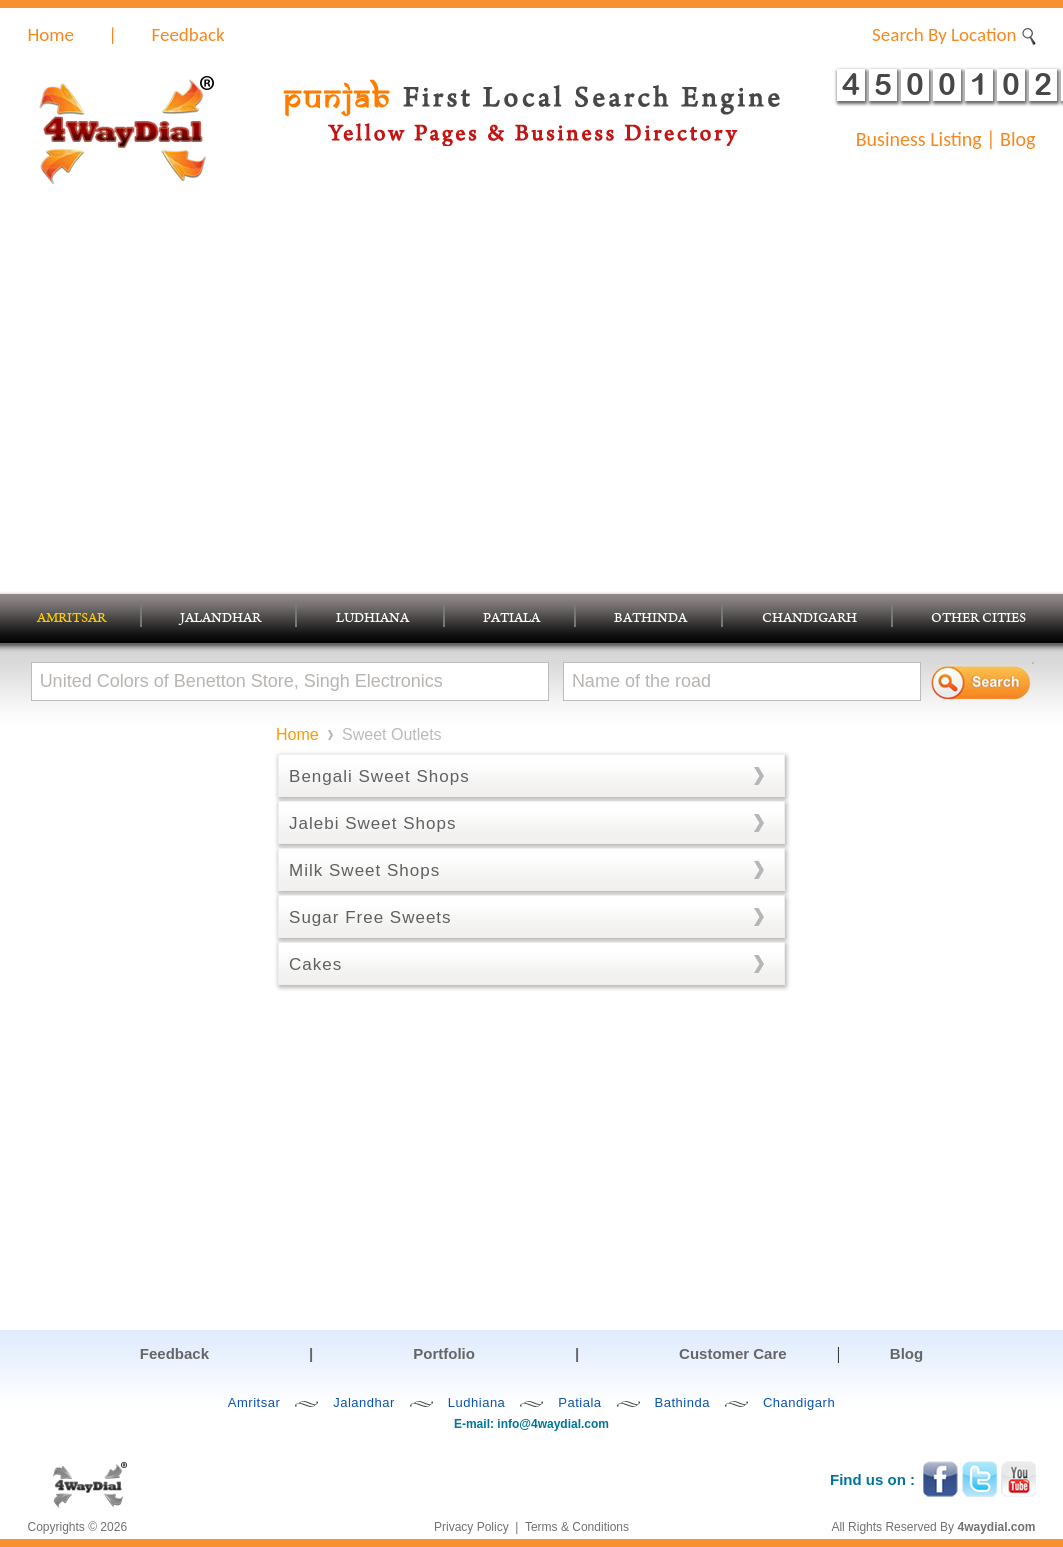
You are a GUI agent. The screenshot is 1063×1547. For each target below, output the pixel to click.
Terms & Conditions (577, 1527)
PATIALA (511, 620)
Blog (1017, 139)
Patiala (579, 1402)
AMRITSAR (71, 620)
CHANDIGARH (809, 620)
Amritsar (254, 1402)
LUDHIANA (372, 620)
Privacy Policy (471, 1527)
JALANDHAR (220, 620)
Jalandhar (364, 1402)
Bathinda (682, 1402)
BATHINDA (650, 620)
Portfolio (444, 1353)
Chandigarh (799, 1402)
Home (51, 34)
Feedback (187, 34)
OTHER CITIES (978, 620)
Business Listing (919, 139)
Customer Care (733, 1353)
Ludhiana (477, 1402)
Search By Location (953, 34)
